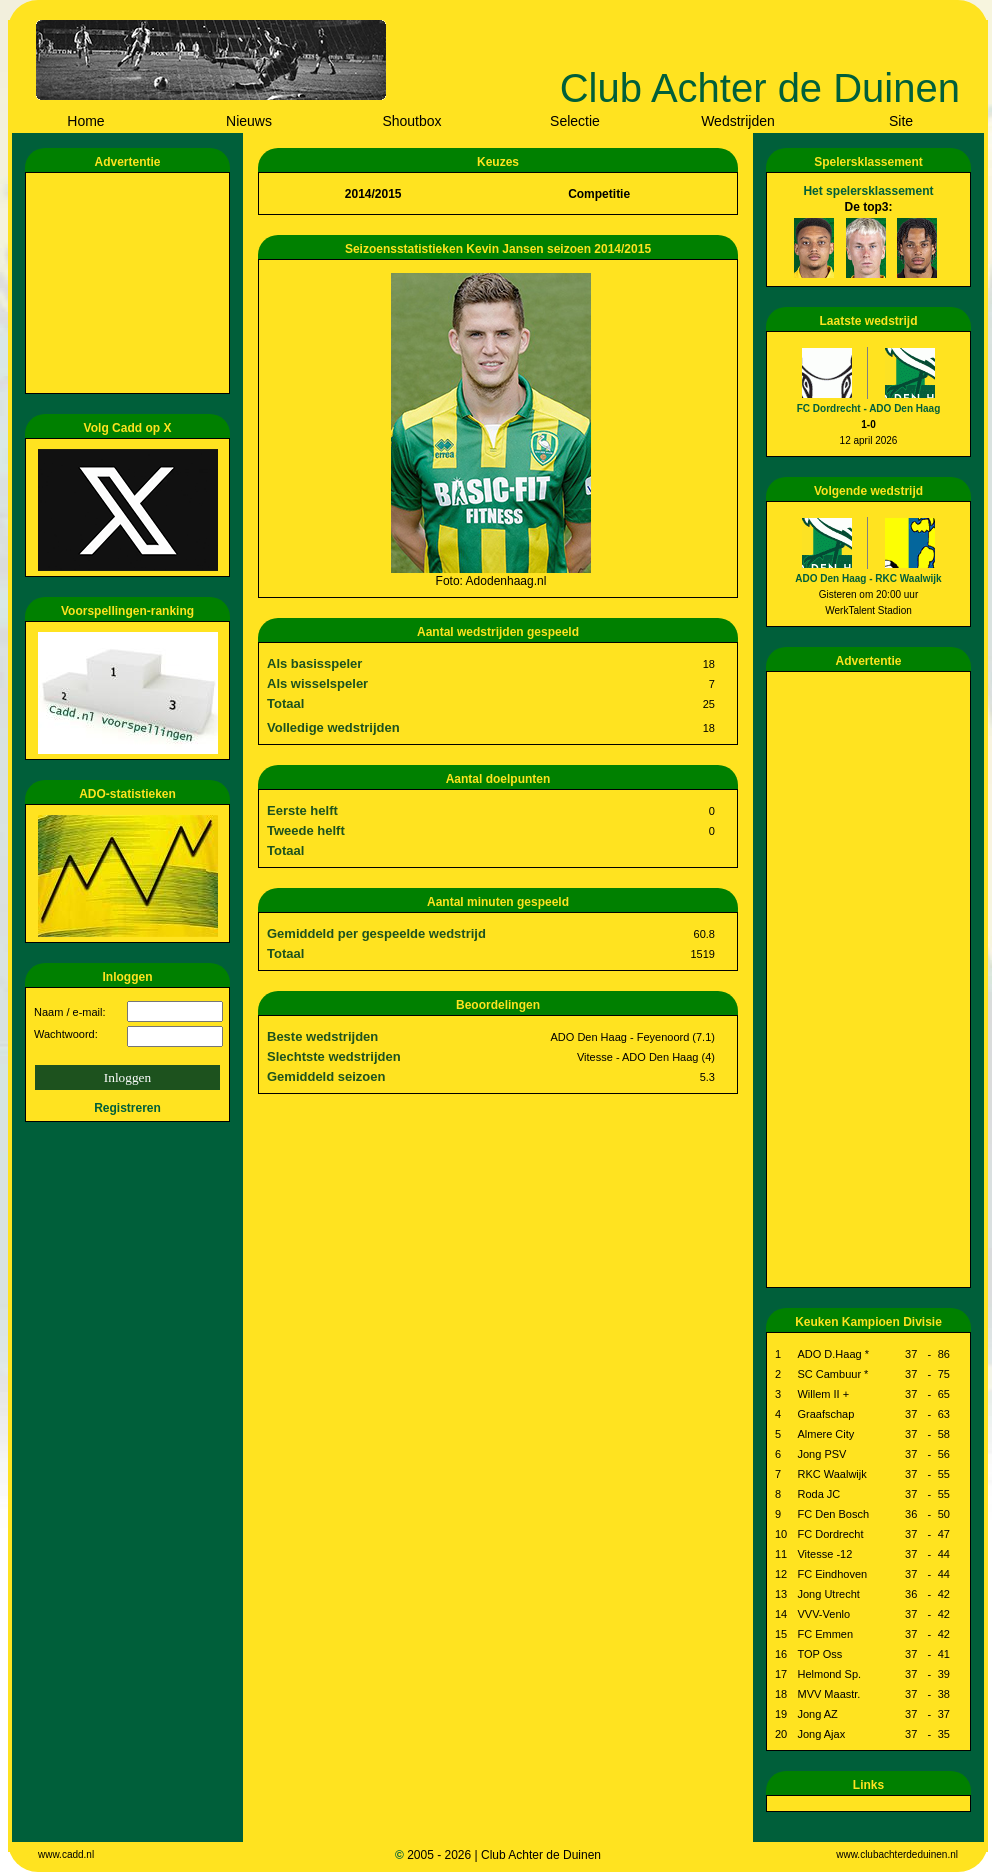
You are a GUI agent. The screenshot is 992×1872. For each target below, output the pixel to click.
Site (901, 121)
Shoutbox (411, 121)
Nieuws (249, 121)
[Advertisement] (131, 283)
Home (85, 121)
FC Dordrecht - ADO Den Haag (869, 408)
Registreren (127, 1108)
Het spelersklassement (868, 191)
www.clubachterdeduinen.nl (897, 1854)
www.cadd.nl (66, 1854)
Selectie (575, 121)
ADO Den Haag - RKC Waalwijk (868, 578)
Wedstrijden (738, 121)
